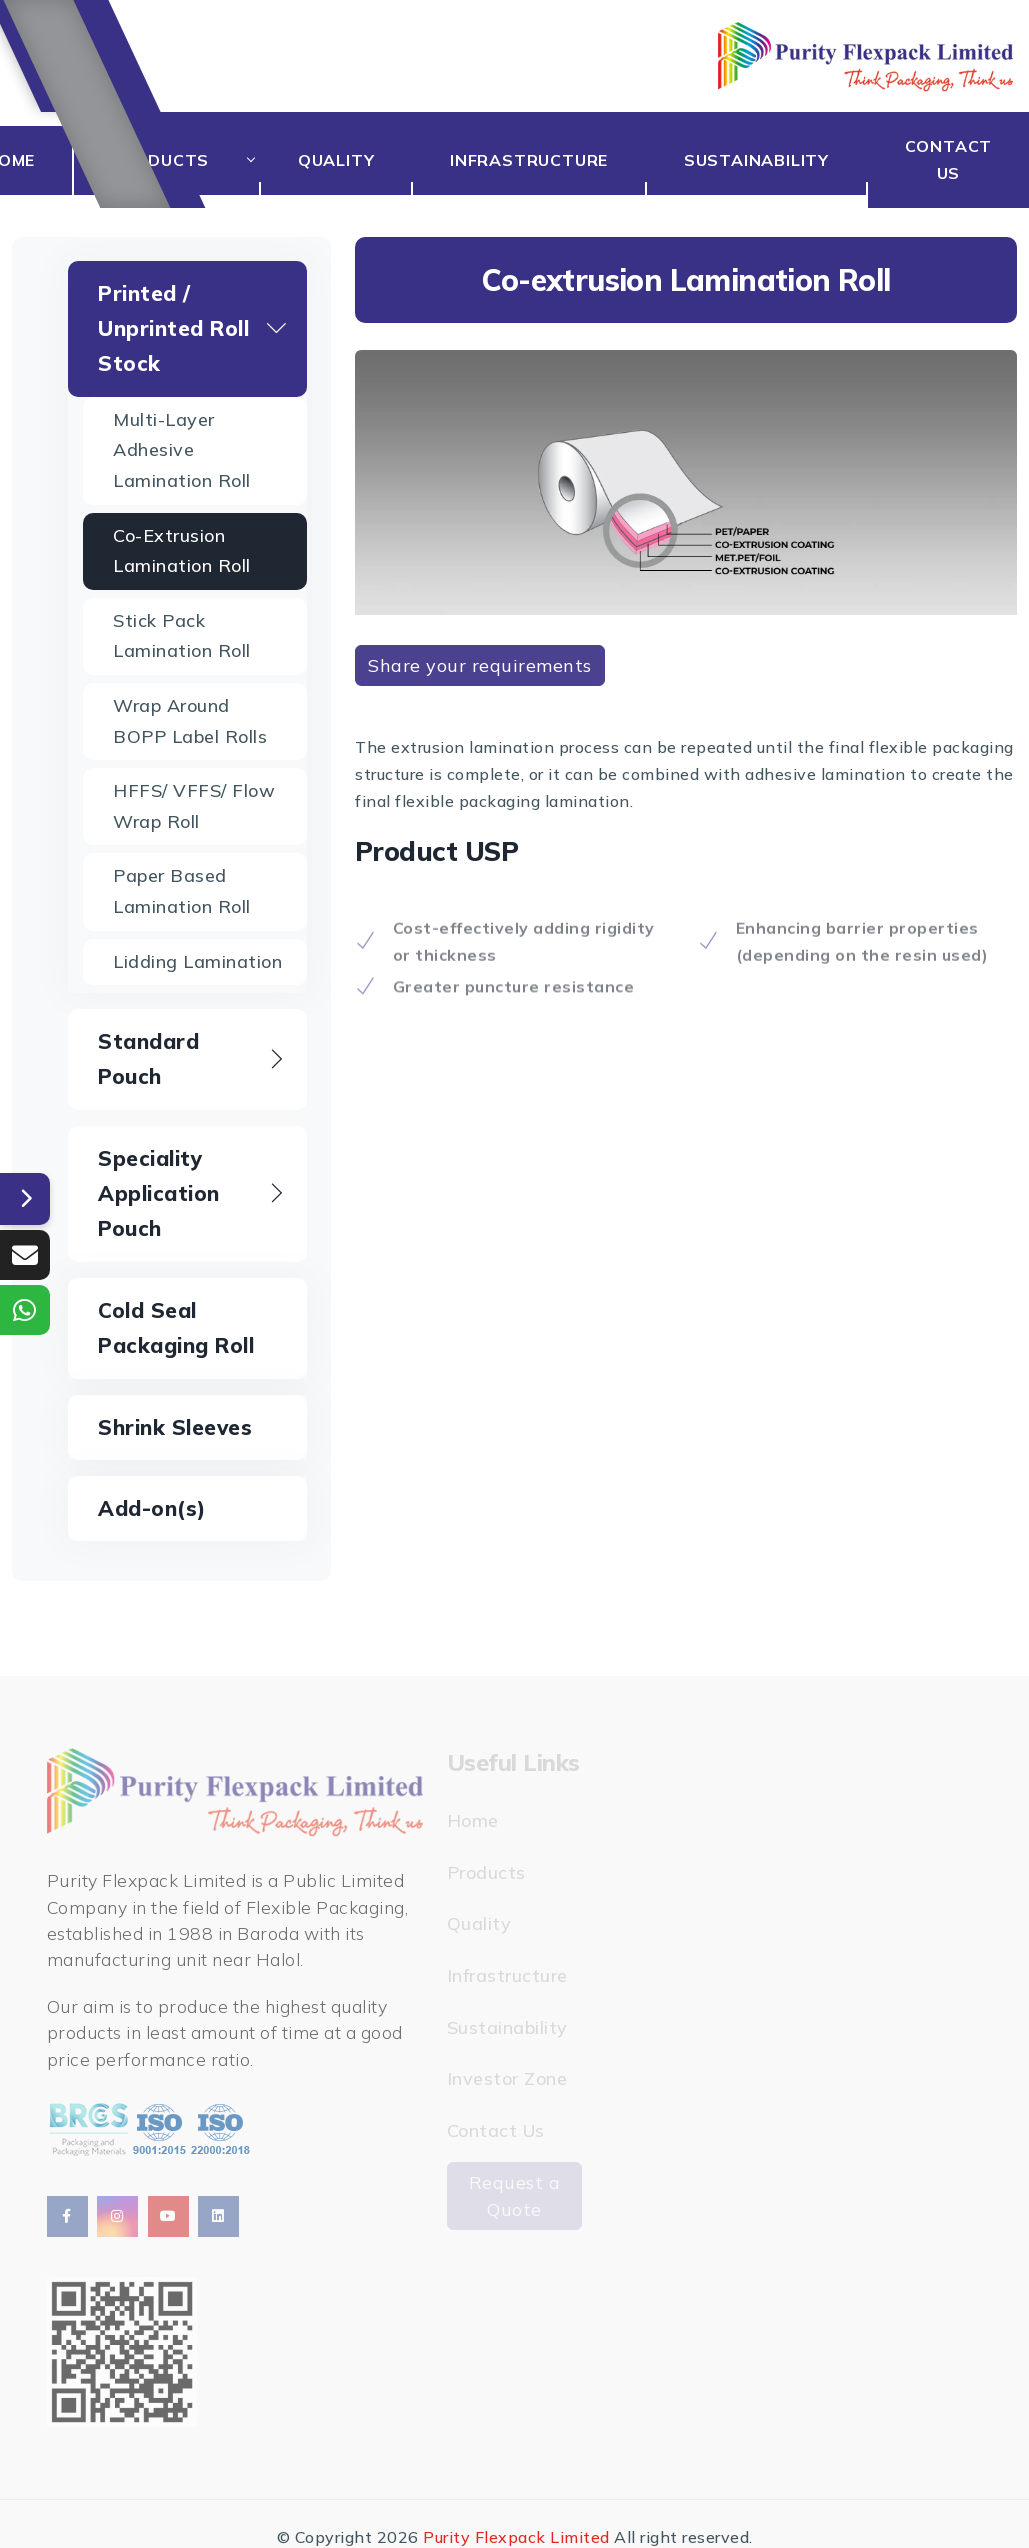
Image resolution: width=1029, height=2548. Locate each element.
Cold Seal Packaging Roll (176, 1327)
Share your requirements (480, 665)
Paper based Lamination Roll (182, 891)
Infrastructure (547, 160)
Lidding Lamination (197, 961)
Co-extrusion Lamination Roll (182, 551)
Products (188, 160)
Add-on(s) (152, 1508)
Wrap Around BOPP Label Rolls (190, 721)
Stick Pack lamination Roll (182, 636)
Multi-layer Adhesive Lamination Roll (182, 450)
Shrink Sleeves (175, 1427)
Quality (361, 160)
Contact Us (952, 159)
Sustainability (766, 160)
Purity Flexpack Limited (516, 2537)
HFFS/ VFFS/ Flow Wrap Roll (194, 806)
